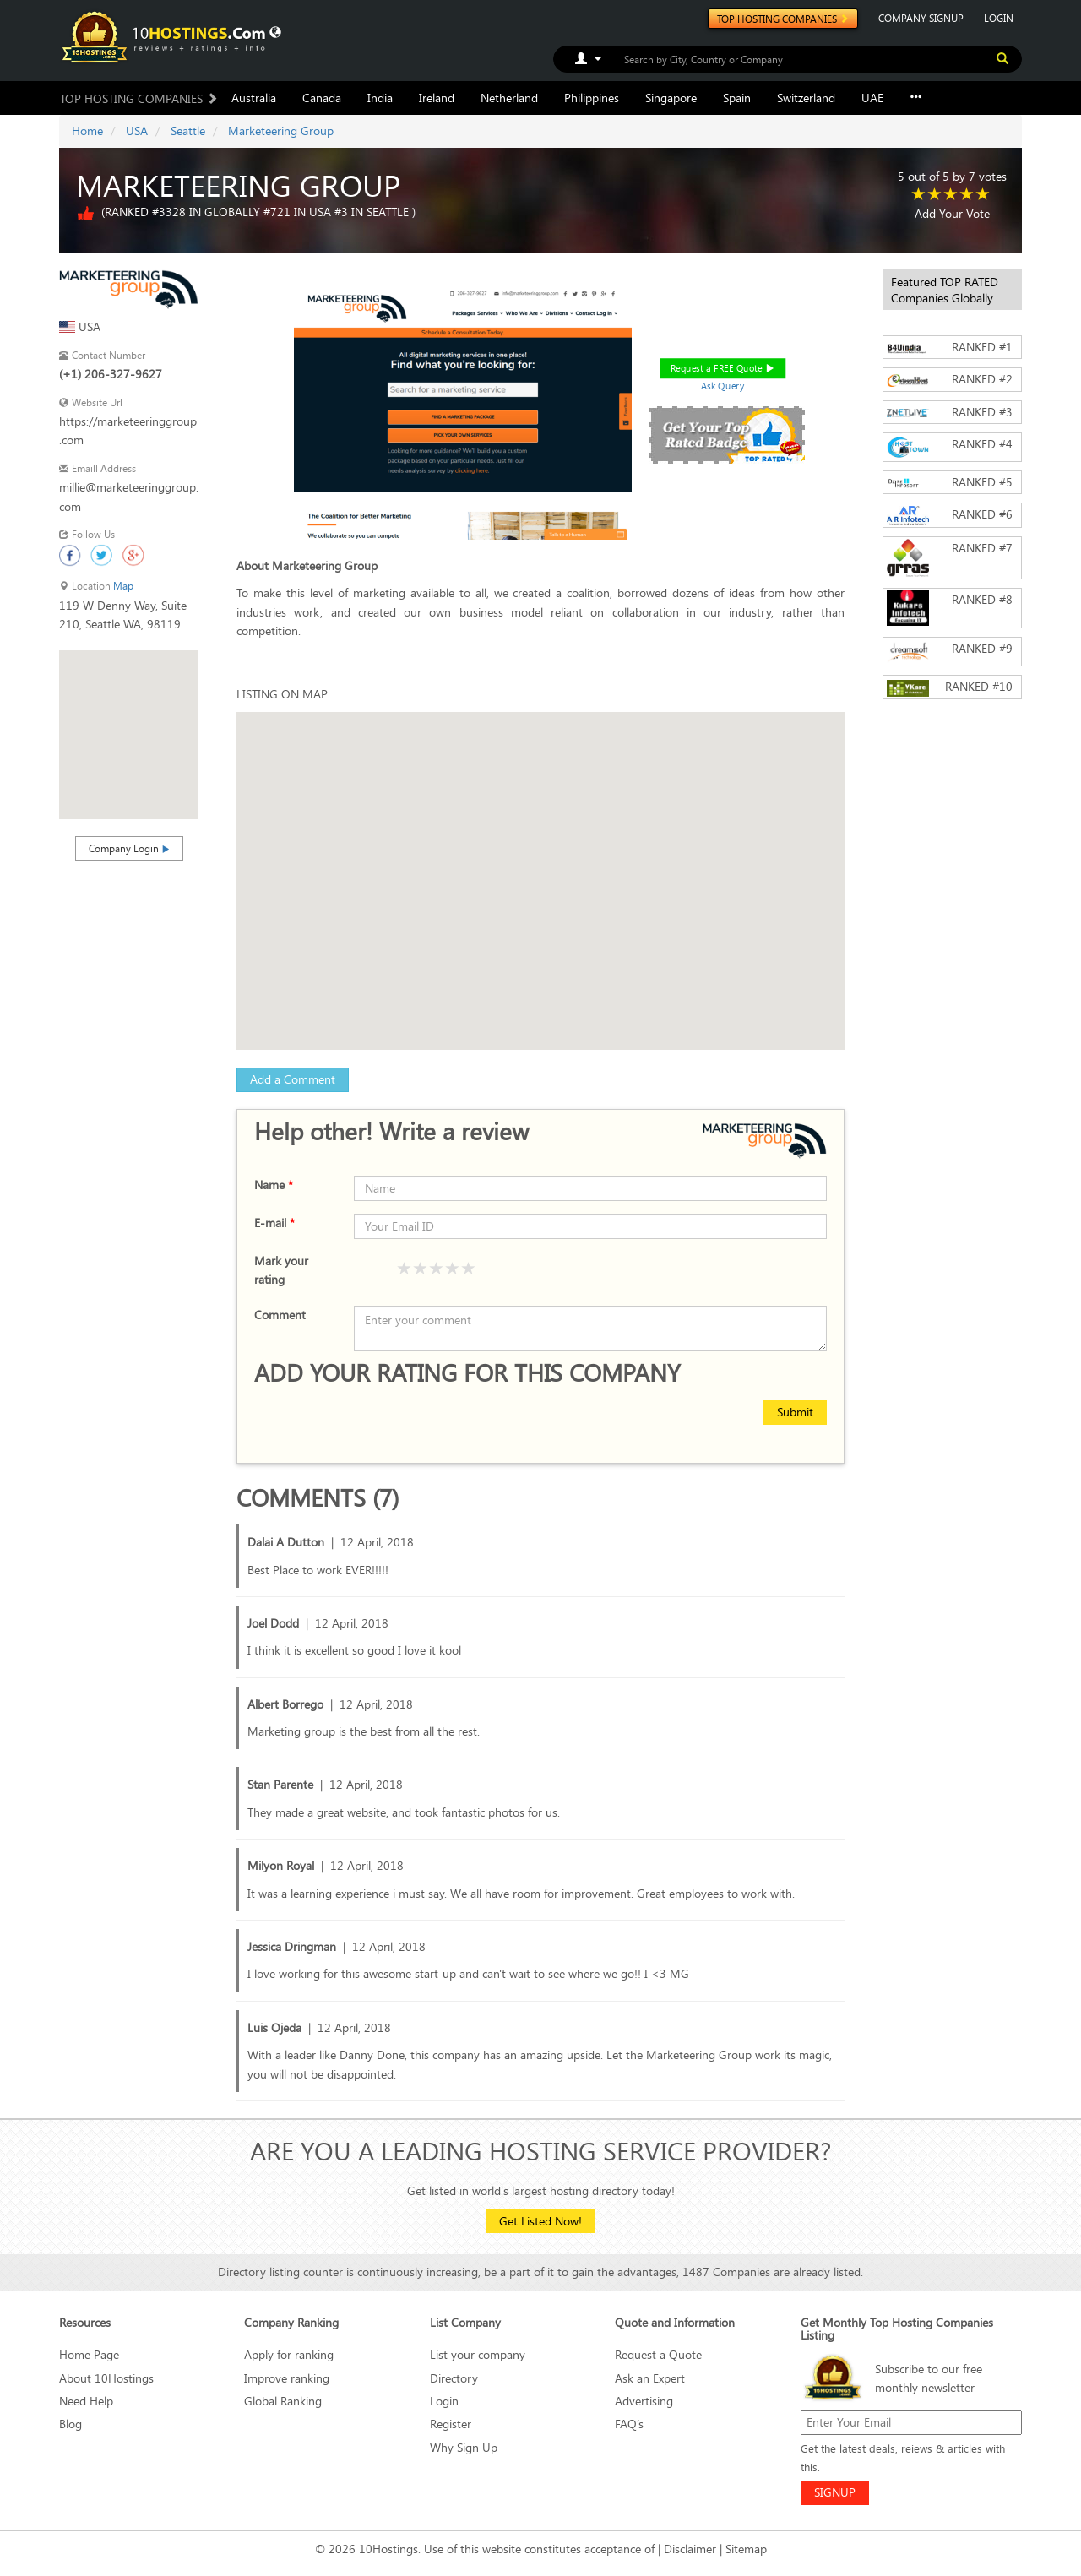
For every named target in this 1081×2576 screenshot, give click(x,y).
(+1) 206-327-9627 (110, 374)
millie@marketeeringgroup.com (128, 496)
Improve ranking (286, 2378)
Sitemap (746, 2549)
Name (273, 1185)
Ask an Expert (650, 2378)
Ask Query (722, 385)
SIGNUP (835, 2492)
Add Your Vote (952, 213)
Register (450, 2424)
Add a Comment (292, 1079)
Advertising (644, 2401)
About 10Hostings (106, 2378)
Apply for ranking (289, 2354)
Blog (70, 2424)
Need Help (86, 2401)
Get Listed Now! (540, 2221)
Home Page (89, 2354)
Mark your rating (281, 1270)
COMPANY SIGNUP (921, 17)
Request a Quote (658, 2354)
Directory (454, 2378)
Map (123, 585)
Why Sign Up (463, 2447)
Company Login (129, 848)
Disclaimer (690, 2549)
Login (444, 2401)
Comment (280, 1315)
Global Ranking (283, 2401)
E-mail (274, 1223)
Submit (795, 1412)
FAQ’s (629, 2424)
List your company (477, 2354)
